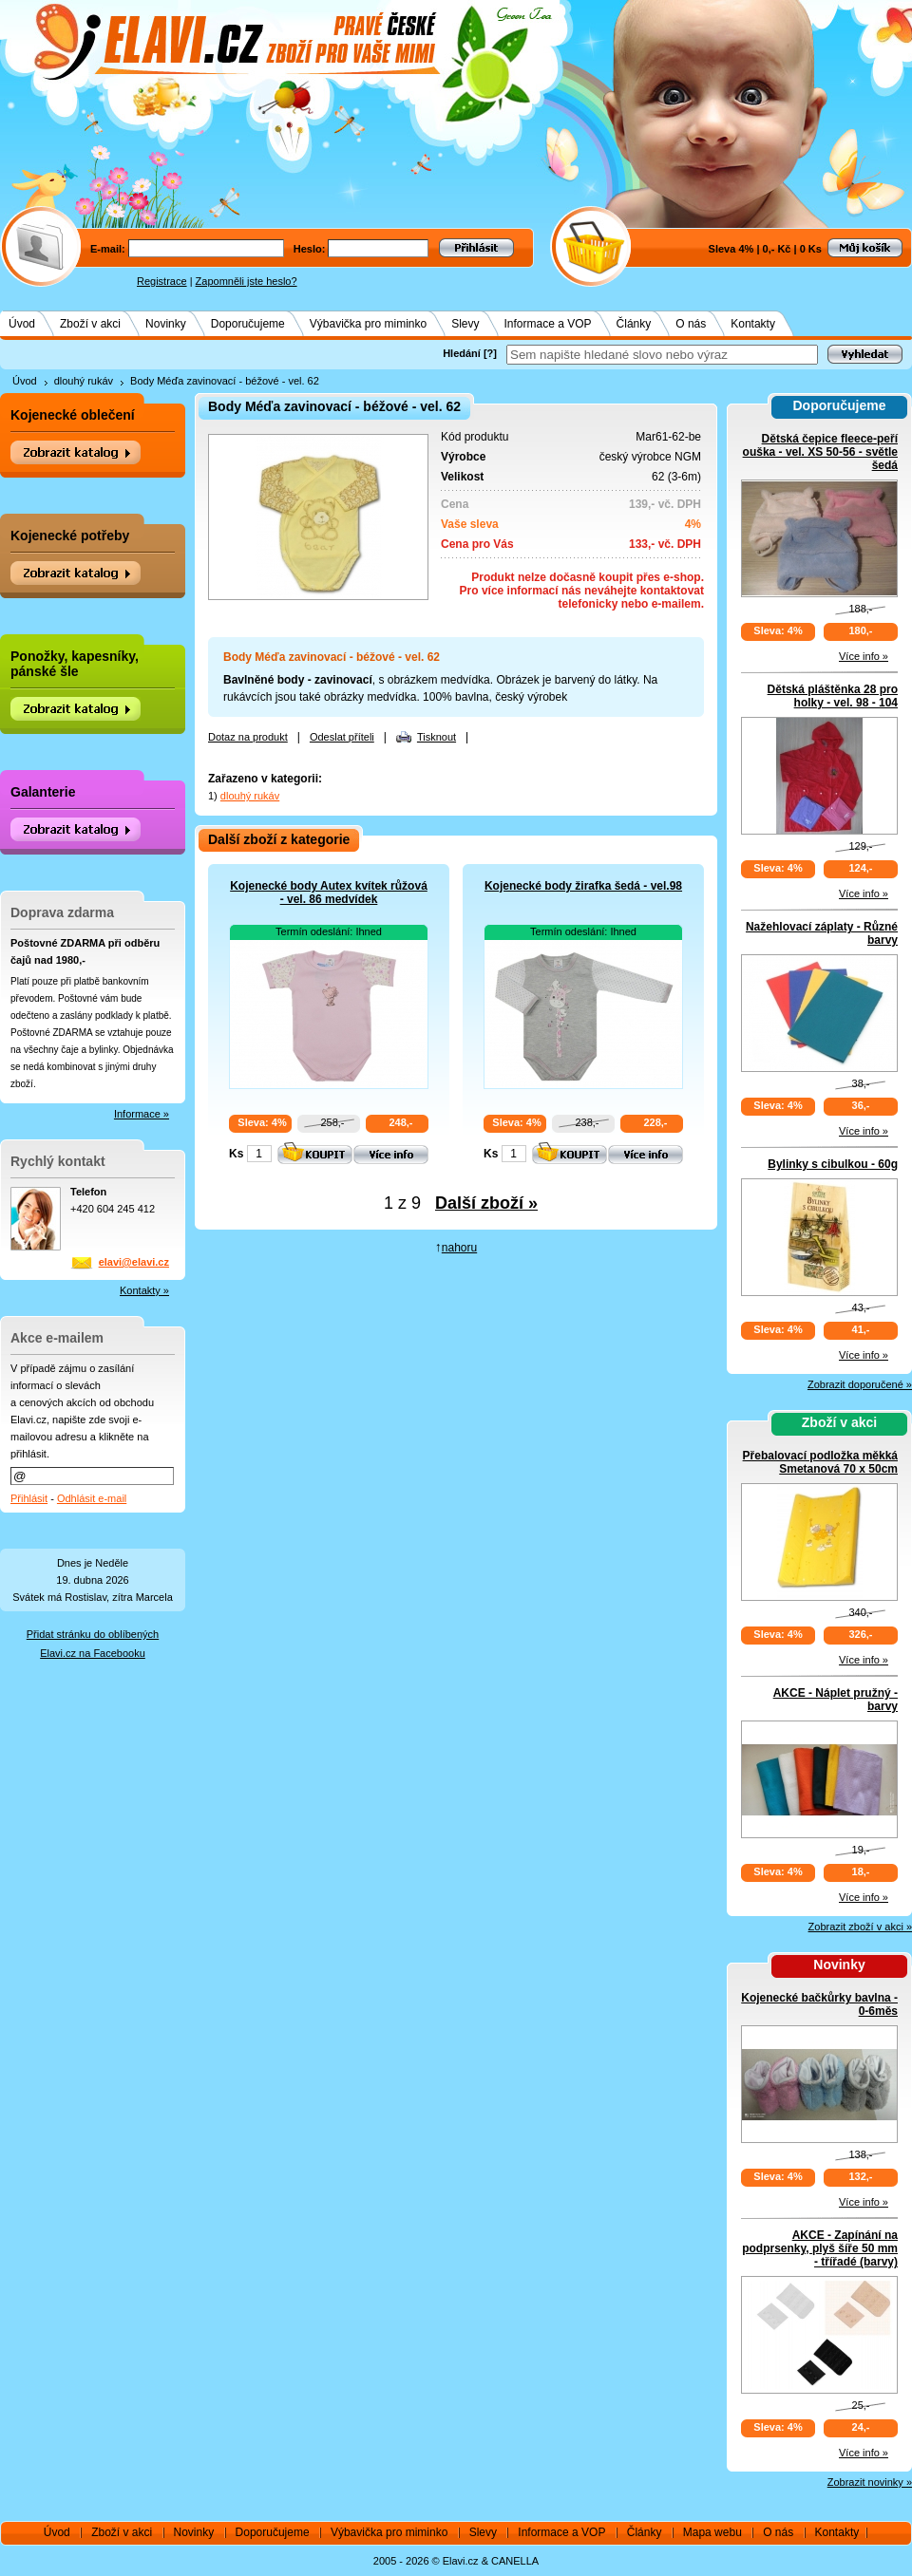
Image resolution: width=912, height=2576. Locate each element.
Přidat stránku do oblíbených (93, 1634)
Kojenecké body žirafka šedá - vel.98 (583, 886)
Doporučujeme (248, 323)
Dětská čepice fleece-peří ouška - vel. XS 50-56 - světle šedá (820, 452)
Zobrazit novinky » (869, 2482)
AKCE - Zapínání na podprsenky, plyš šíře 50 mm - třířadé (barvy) (820, 2248)
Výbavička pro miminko (368, 323)
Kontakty (753, 323)
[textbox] (662, 355)
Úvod (22, 323)
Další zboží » (486, 1203)
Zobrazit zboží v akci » (860, 1926)
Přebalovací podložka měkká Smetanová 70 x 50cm (820, 1462)
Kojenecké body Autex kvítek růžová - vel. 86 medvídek (329, 892)
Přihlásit (29, 1498)
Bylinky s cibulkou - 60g (833, 1164)
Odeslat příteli (342, 737)
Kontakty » (144, 1290)
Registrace (162, 281)
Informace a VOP (548, 323)
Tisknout (436, 737)
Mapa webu (712, 2532)
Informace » (141, 1113)
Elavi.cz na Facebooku (92, 1653)
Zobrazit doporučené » (860, 1384)
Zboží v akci (90, 323)
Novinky (165, 323)
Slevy (465, 323)
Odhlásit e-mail (91, 1498)
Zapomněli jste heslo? (246, 281)
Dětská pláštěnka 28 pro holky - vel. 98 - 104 (833, 696)
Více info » (863, 656)
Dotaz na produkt (248, 737)
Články (634, 323)
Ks (236, 1153)
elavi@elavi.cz (134, 1262)
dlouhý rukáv (83, 380)
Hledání (462, 353)
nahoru (459, 1247)
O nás (690, 323)
